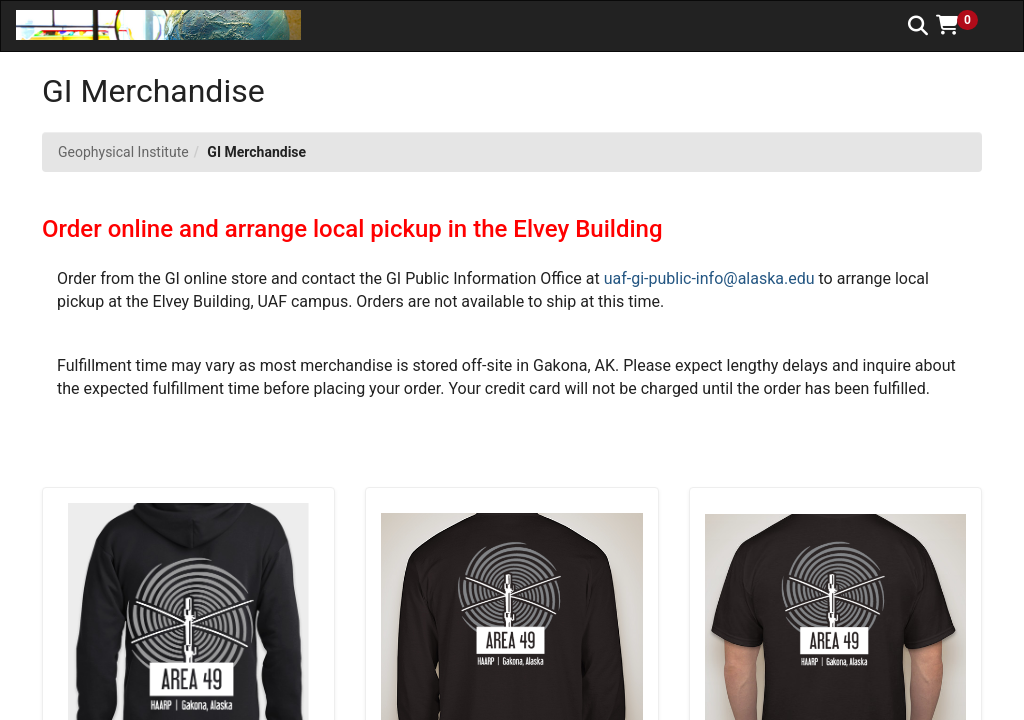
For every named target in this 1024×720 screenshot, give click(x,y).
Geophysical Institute (123, 152)
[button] (964, 25)
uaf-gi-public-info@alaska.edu (709, 278)
